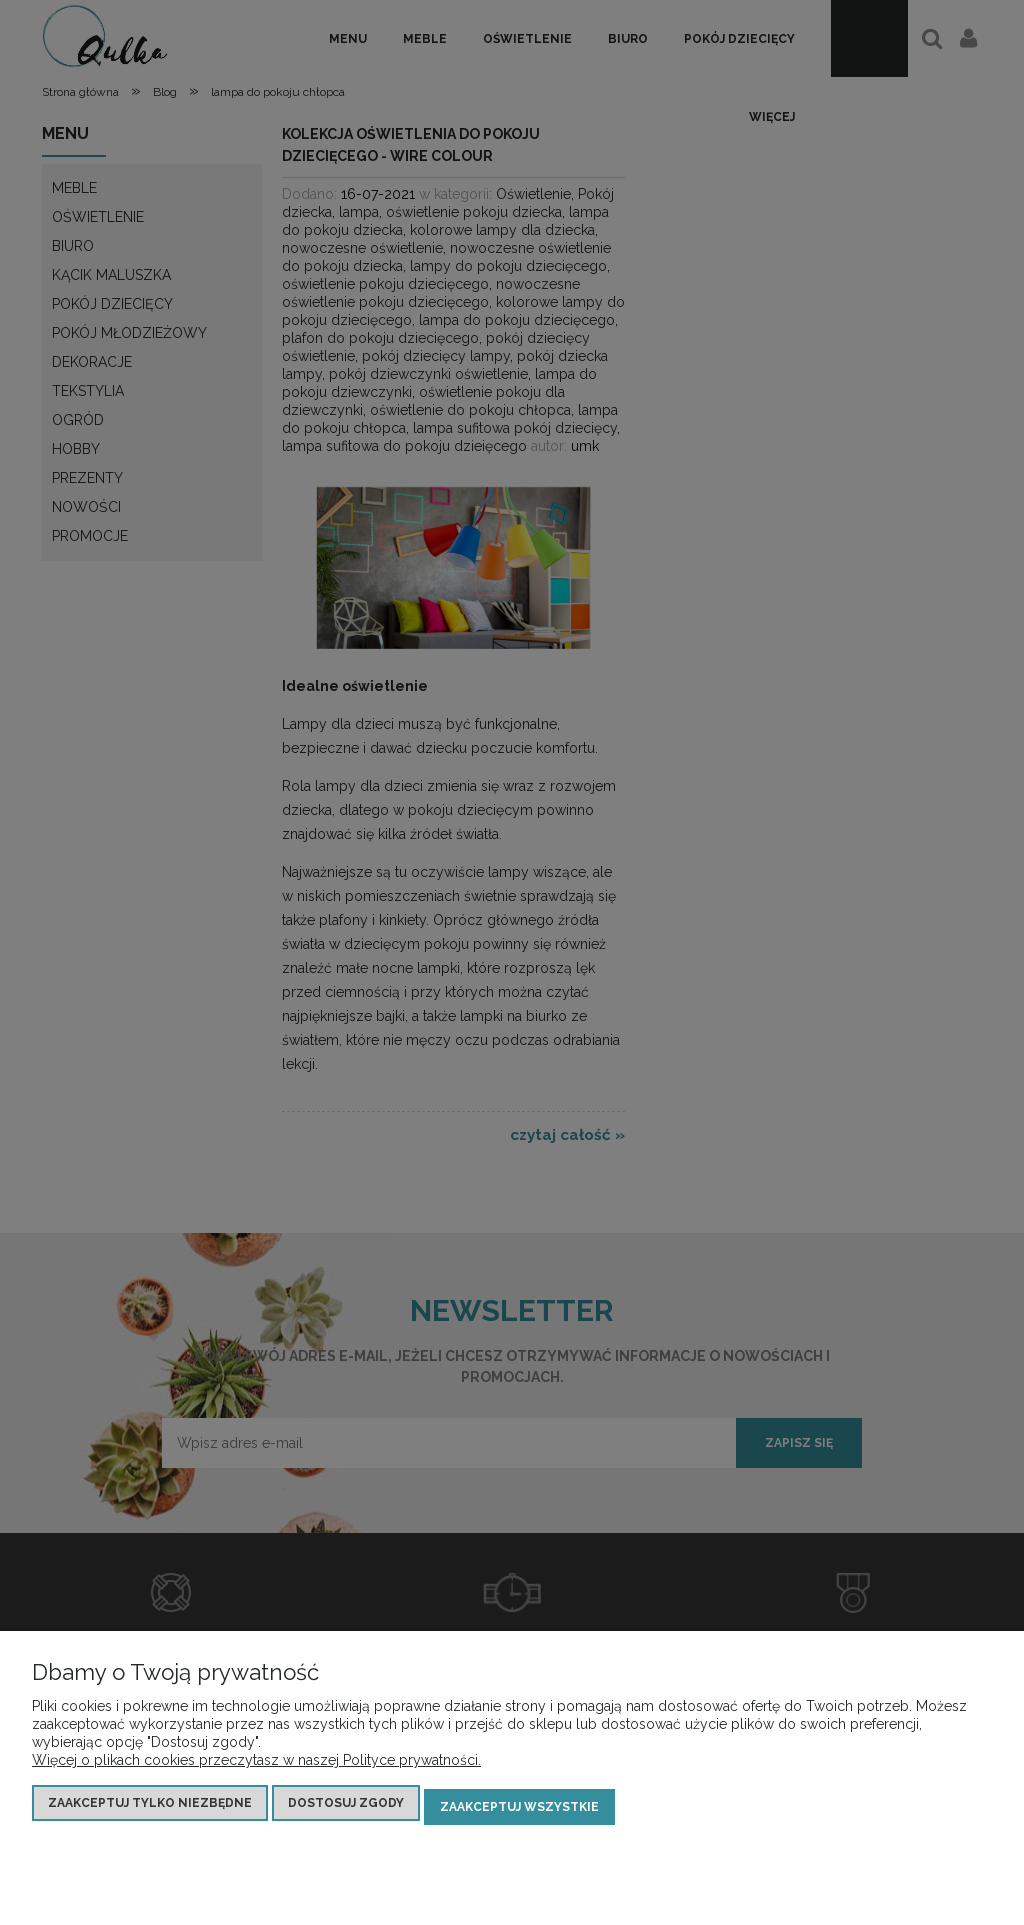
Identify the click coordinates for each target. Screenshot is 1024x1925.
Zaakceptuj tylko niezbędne (150, 1811)
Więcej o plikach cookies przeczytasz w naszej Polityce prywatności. (256, 1768)
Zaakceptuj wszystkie (519, 1811)
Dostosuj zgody (346, 1811)
